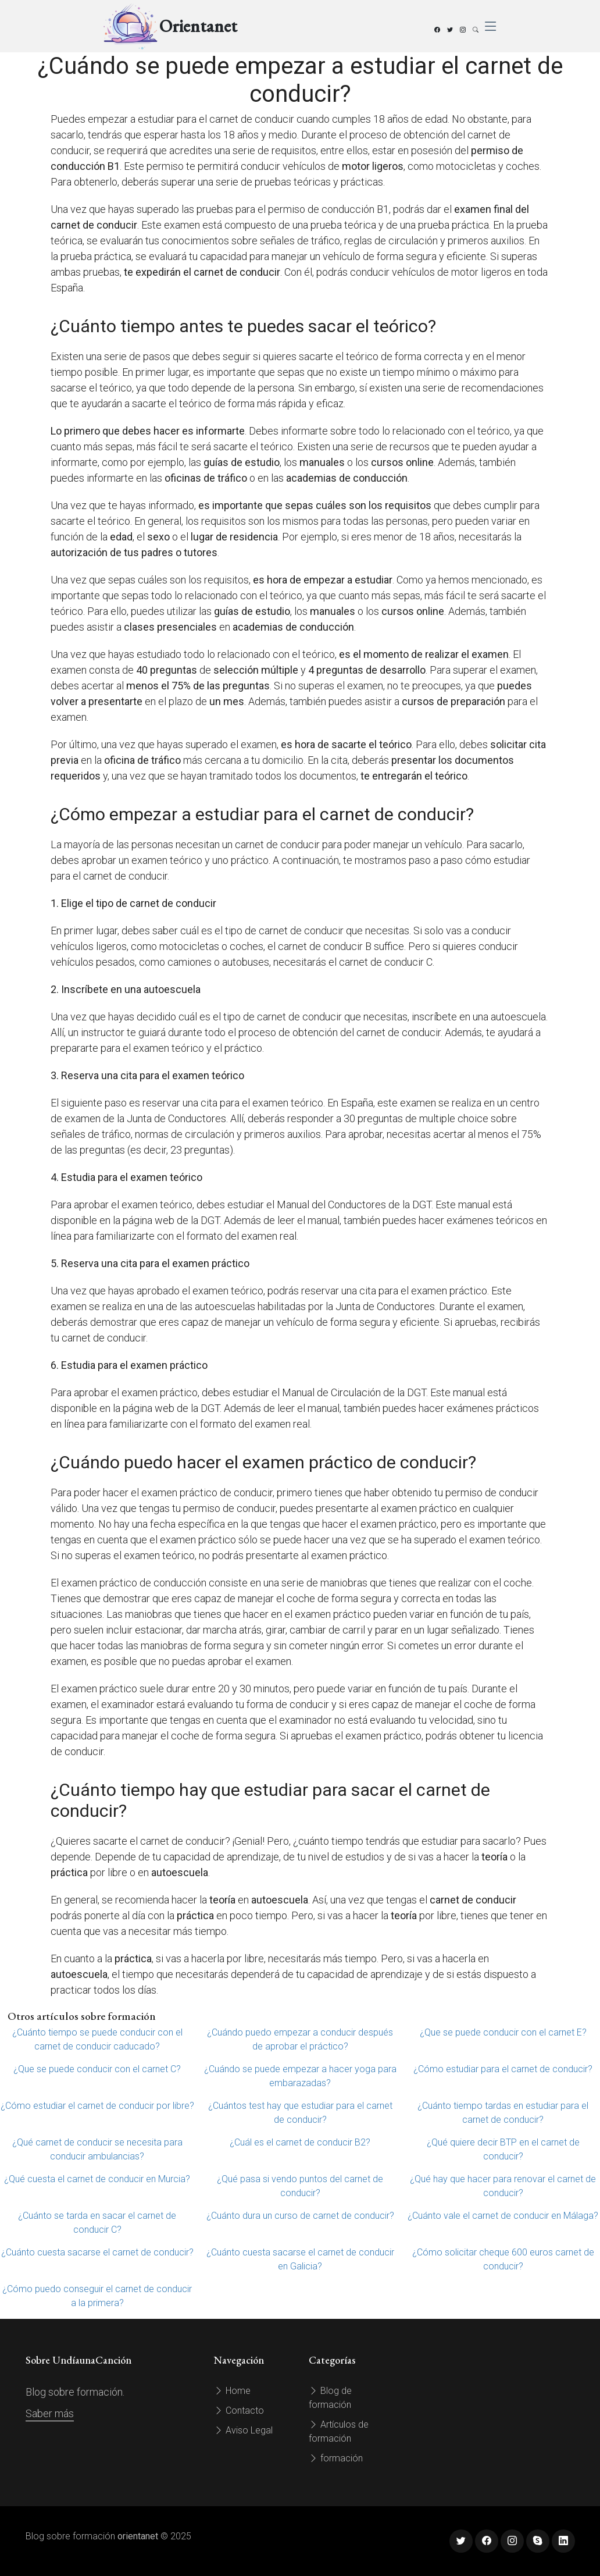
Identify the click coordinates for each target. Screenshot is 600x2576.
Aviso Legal (243, 2430)
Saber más (50, 2413)
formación (336, 2458)
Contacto (239, 2410)
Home (232, 2390)
